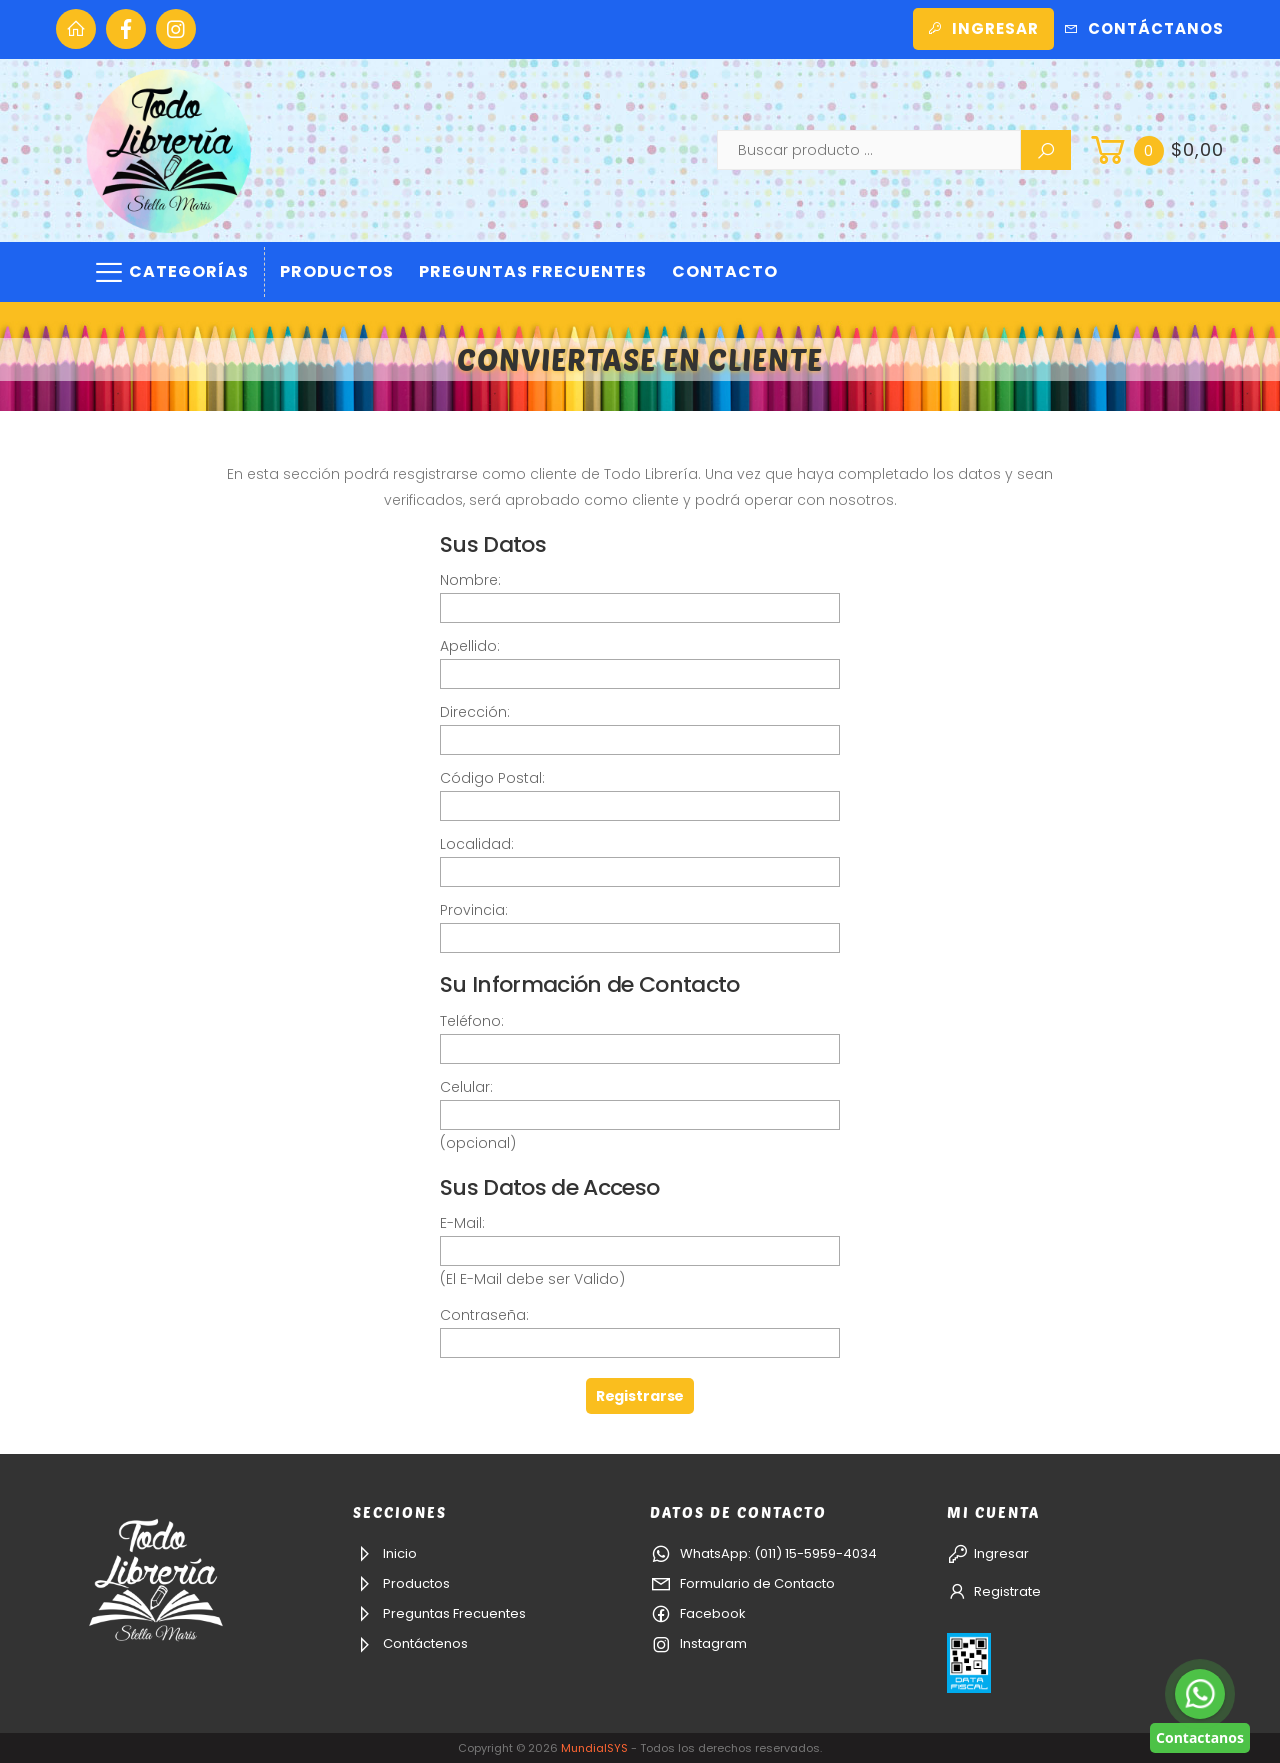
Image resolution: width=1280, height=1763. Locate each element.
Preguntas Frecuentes (533, 271)
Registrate (994, 1591)
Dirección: (475, 712)
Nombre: (470, 580)
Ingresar (983, 28)
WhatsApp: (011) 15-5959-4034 (763, 1553)
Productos (337, 271)
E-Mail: (462, 1223)
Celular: (466, 1087)
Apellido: (470, 646)
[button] (1155, 150)
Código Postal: (492, 778)
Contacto (725, 271)
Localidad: (477, 844)
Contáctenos (410, 1643)
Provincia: (474, 910)
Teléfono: (472, 1021)
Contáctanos (1144, 28)
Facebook (698, 1613)
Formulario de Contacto (742, 1583)
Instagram (698, 1643)
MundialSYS (594, 1748)
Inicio (385, 1553)
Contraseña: (484, 1315)
